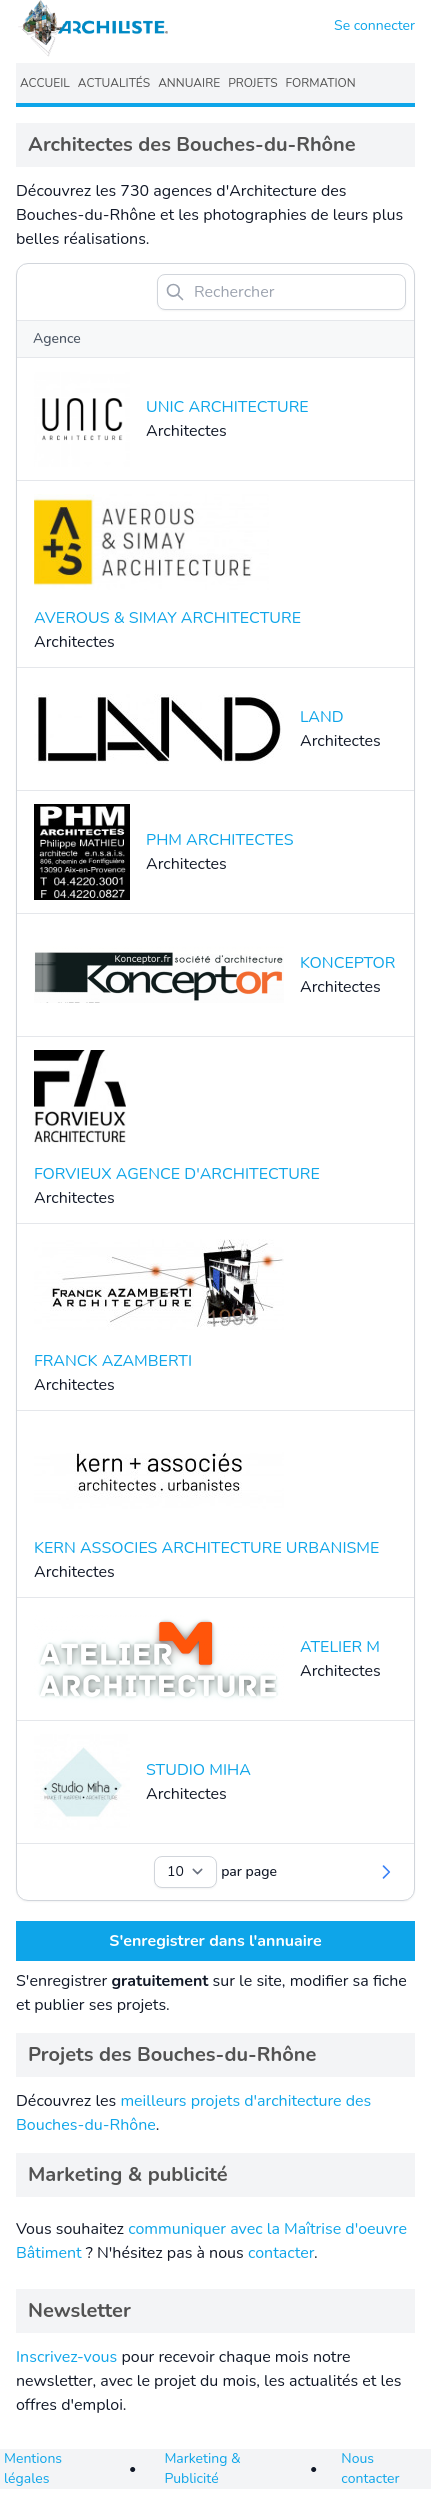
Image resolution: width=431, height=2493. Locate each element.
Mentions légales (33, 2468)
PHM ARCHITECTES (220, 840)
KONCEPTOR (347, 963)
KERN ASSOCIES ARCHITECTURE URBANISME (206, 1548)
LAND (322, 717)
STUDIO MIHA (198, 1770)
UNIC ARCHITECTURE (227, 407)
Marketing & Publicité (202, 2468)
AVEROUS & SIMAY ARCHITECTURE (167, 618)
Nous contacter (370, 2468)
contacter (281, 2253)
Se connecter (374, 25)
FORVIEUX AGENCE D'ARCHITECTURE (177, 1174)
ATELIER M (340, 1647)
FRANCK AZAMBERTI (113, 1361)
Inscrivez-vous (66, 2357)
